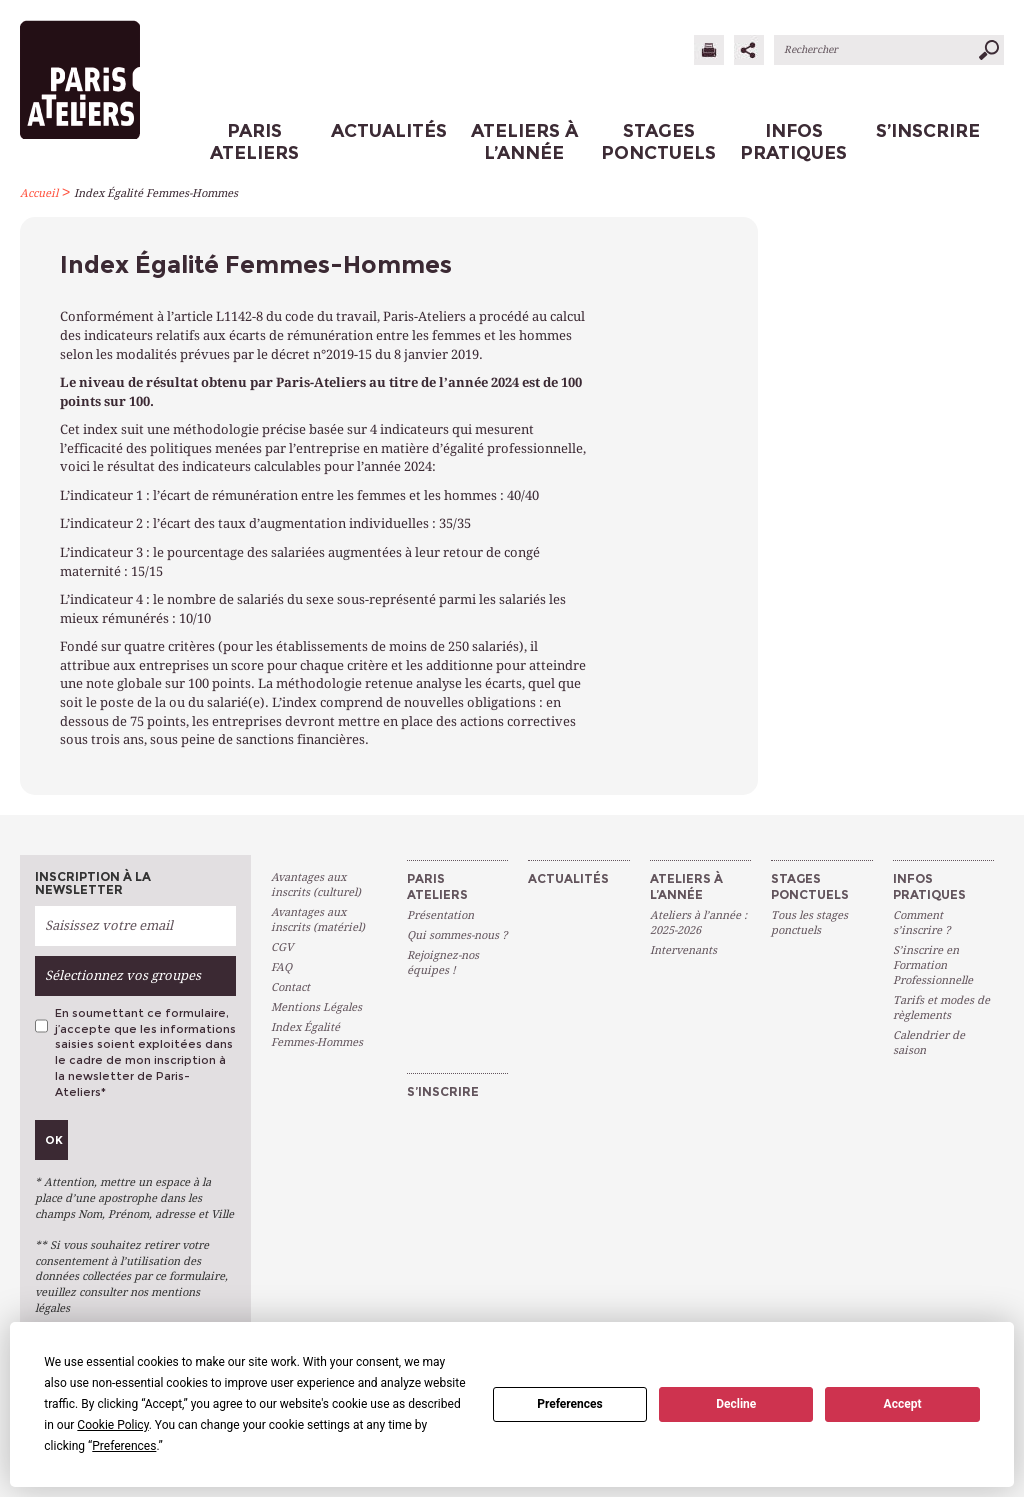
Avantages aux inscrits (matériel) (318, 920)
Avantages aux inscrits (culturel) (316, 885)
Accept (903, 1404)
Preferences (570, 1404)
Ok (54, 1140)
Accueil (39, 193)
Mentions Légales (316, 1007)
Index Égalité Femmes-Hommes (156, 193)
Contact (290, 987)
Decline (736, 1404)
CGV (282, 947)
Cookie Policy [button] (112, 1425)
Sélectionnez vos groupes (123, 975)
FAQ (281, 967)
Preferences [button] (124, 1446)
